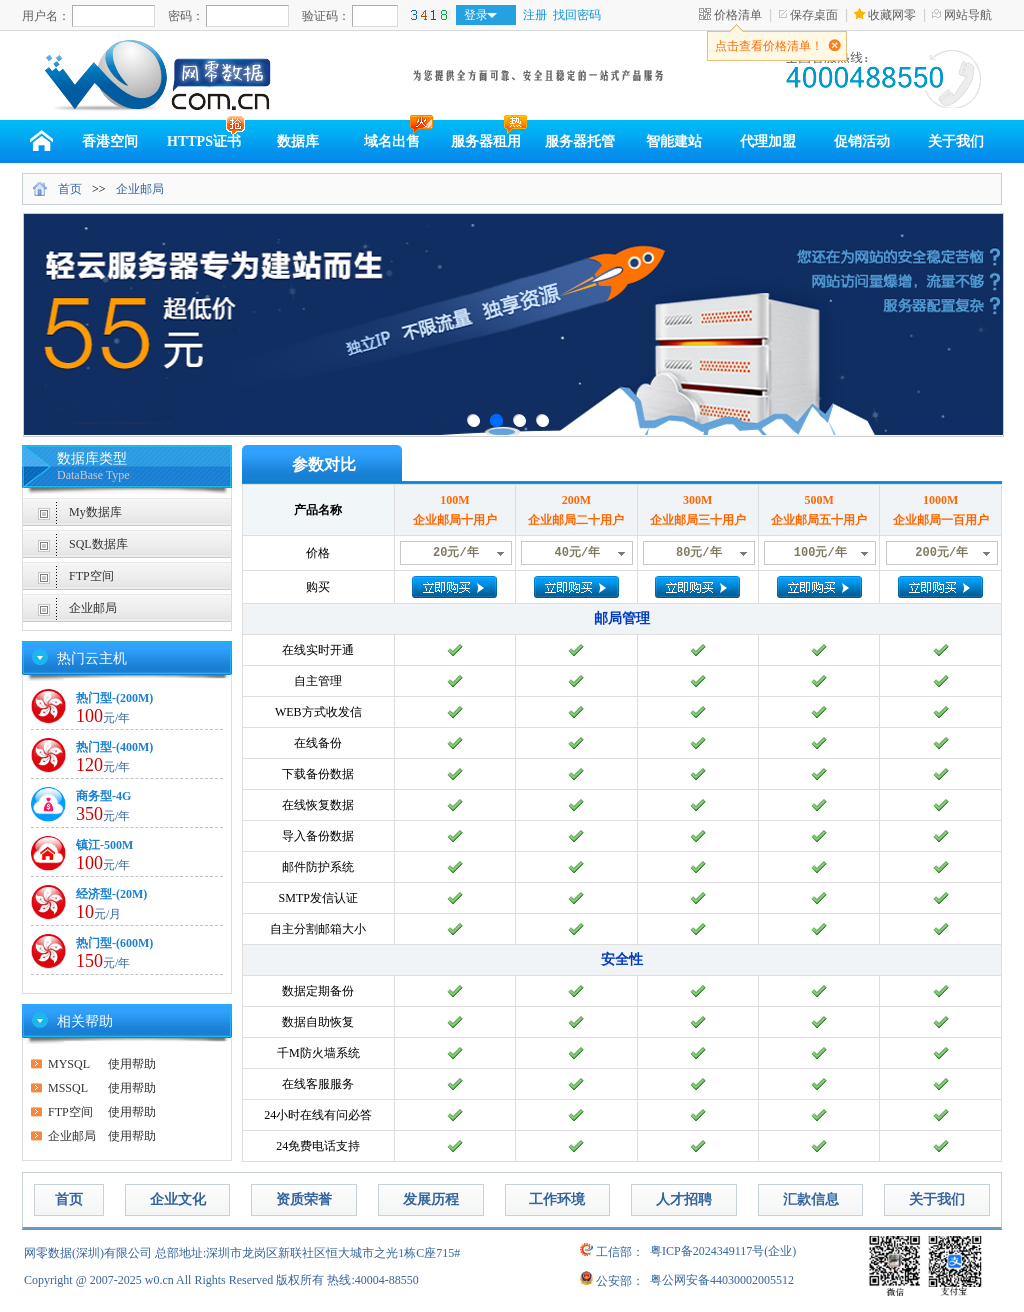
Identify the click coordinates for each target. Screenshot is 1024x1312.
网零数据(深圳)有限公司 (88, 1253)
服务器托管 (580, 141)
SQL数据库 (98, 544)
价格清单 (738, 15)
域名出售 (392, 141)
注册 (535, 15)
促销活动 (862, 141)
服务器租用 (486, 141)
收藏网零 (892, 15)
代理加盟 (768, 141)
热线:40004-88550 (372, 1280)
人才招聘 (684, 1199)
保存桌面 (814, 15)
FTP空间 (91, 576)
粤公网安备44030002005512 (722, 1280)
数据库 (298, 141)
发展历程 (431, 1199)
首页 (70, 189)
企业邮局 (140, 189)
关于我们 (956, 141)
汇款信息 (811, 1199)
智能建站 (674, 141)
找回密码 (577, 15)
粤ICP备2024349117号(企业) (723, 1251)
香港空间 (110, 141)
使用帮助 (102, 1064)
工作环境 (557, 1199)
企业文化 (178, 1199)
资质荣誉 (304, 1199)
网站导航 (968, 15)
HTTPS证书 (204, 141)
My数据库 (95, 512)
